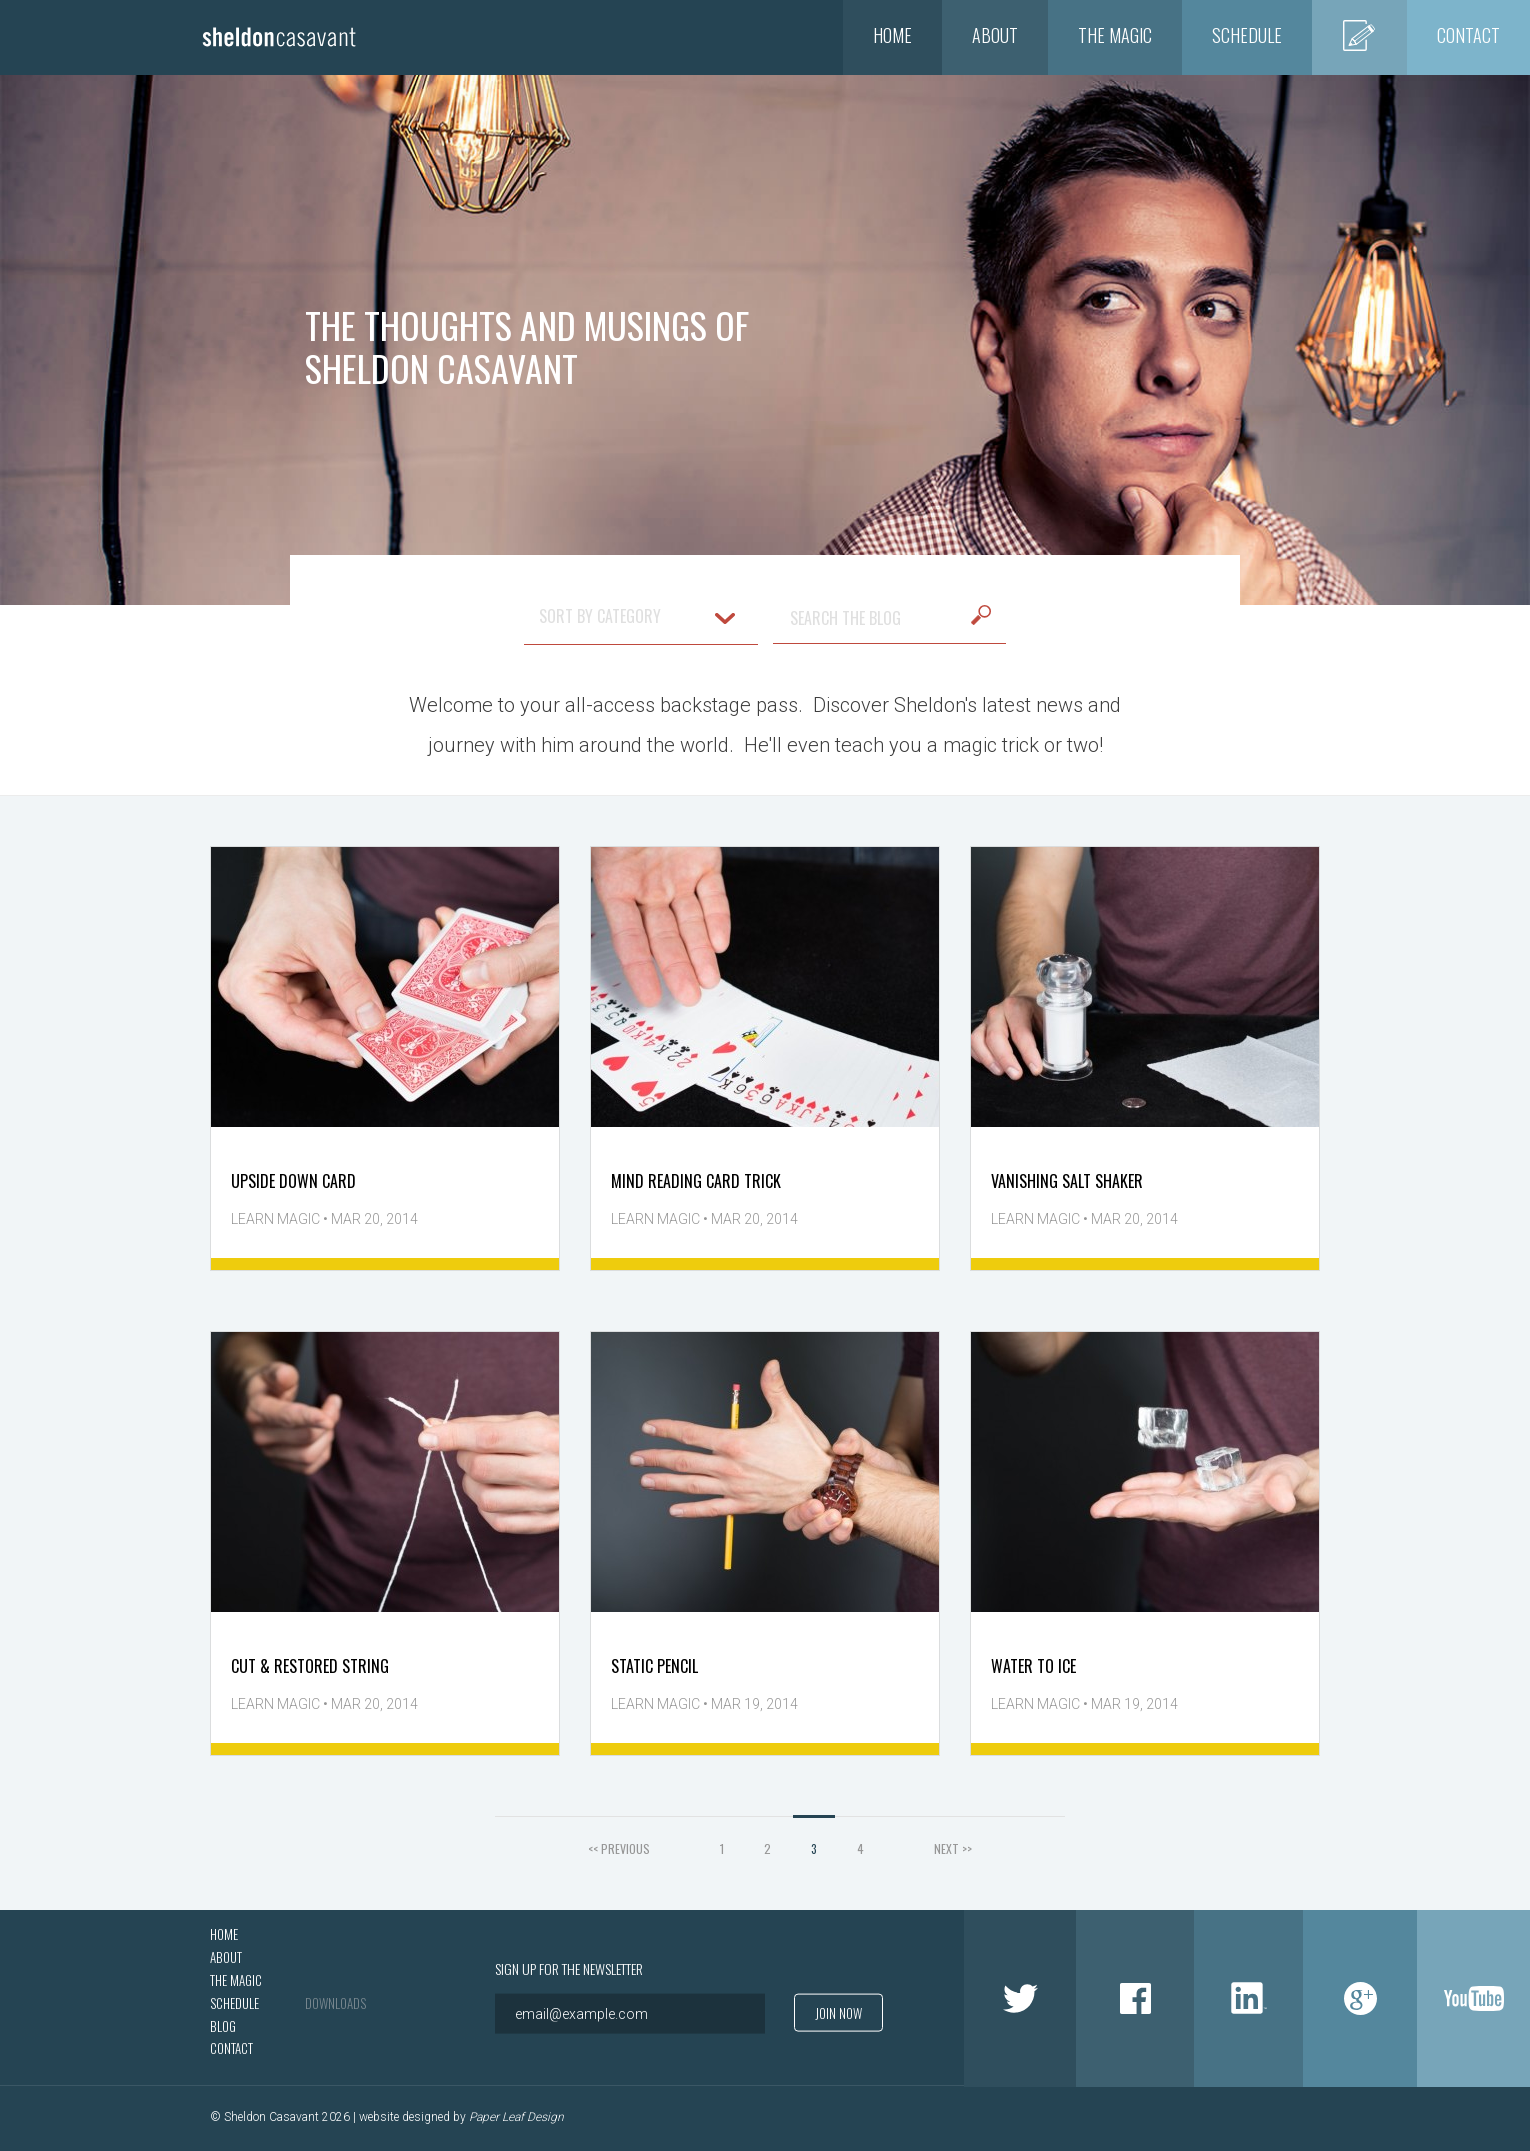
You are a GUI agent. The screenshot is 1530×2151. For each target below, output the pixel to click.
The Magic (1115, 35)
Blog (1359, 35)
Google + (1360, 1998)
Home (892, 35)
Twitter (1020, 1998)
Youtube (1473, 1998)
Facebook (1135, 1998)
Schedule (1247, 35)
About (995, 35)
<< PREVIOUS (619, 1848)
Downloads (335, 2003)
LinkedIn (1248, 1998)
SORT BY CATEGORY (637, 616)
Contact (1468, 35)
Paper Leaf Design (516, 2118)
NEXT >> (953, 1848)
